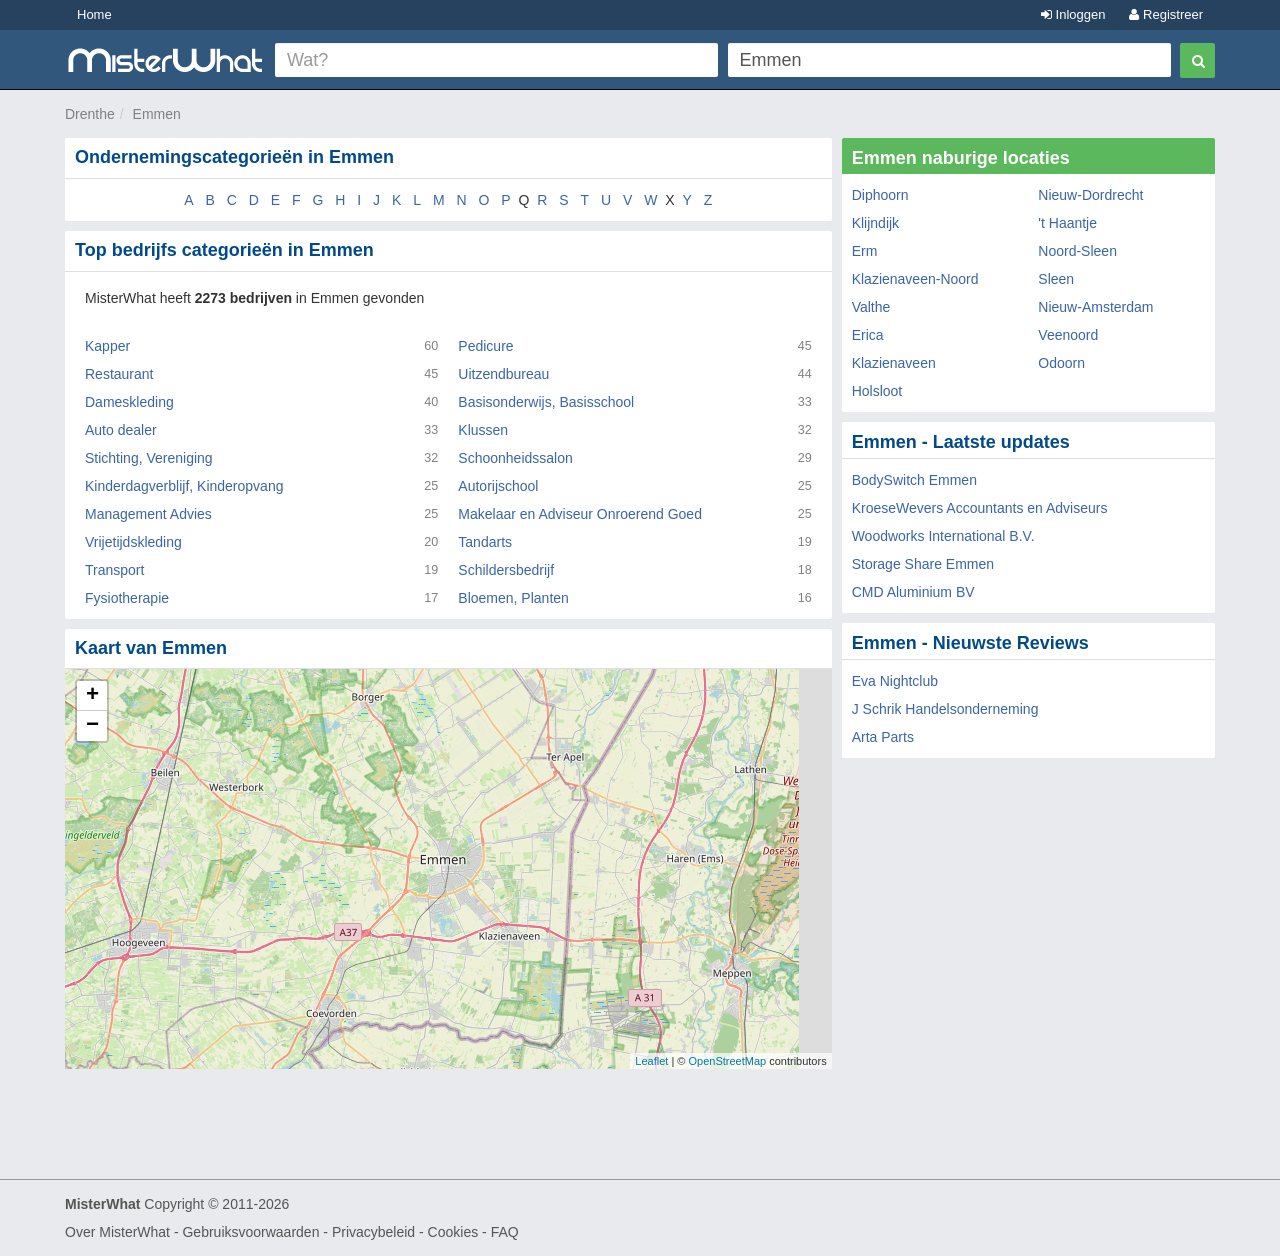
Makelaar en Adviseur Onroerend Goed (580, 514)
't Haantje (1067, 223)
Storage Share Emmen (923, 564)
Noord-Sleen (1077, 251)
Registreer (1166, 14)
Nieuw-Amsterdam (1095, 307)
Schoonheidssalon (515, 458)
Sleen (1056, 279)
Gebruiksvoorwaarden (250, 1232)
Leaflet (651, 1061)
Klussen (483, 430)
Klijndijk (875, 223)
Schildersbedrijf (506, 570)
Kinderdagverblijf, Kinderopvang (184, 486)
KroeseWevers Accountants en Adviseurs (980, 508)
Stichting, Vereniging (149, 458)
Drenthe (90, 114)
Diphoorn (880, 195)
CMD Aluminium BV (913, 592)
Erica (868, 335)
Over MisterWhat (117, 1232)
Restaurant (119, 374)
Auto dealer (121, 430)
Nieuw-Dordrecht (1090, 195)
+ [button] (92, 696)
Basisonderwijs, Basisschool (546, 402)
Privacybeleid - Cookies (405, 1232)
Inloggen (1073, 14)
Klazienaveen (894, 363)
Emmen (157, 114)
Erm (865, 251)
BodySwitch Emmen (914, 480)
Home (94, 14)
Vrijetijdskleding (133, 542)
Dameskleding (129, 402)
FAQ (505, 1232)
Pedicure (485, 346)
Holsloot (877, 391)
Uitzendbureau (503, 374)
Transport (114, 570)
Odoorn (1061, 363)
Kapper (107, 346)
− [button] (92, 726)
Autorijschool (498, 486)
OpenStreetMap (727, 1061)
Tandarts (485, 542)
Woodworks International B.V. (943, 536)
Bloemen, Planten (513, 598)
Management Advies (148, 514)
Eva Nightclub (895, 681)
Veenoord (1068, 335)
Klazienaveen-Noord (915, 279)
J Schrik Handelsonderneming (945, 709)
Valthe (871, 307)
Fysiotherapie (127, 598)
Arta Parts (883, 737)
